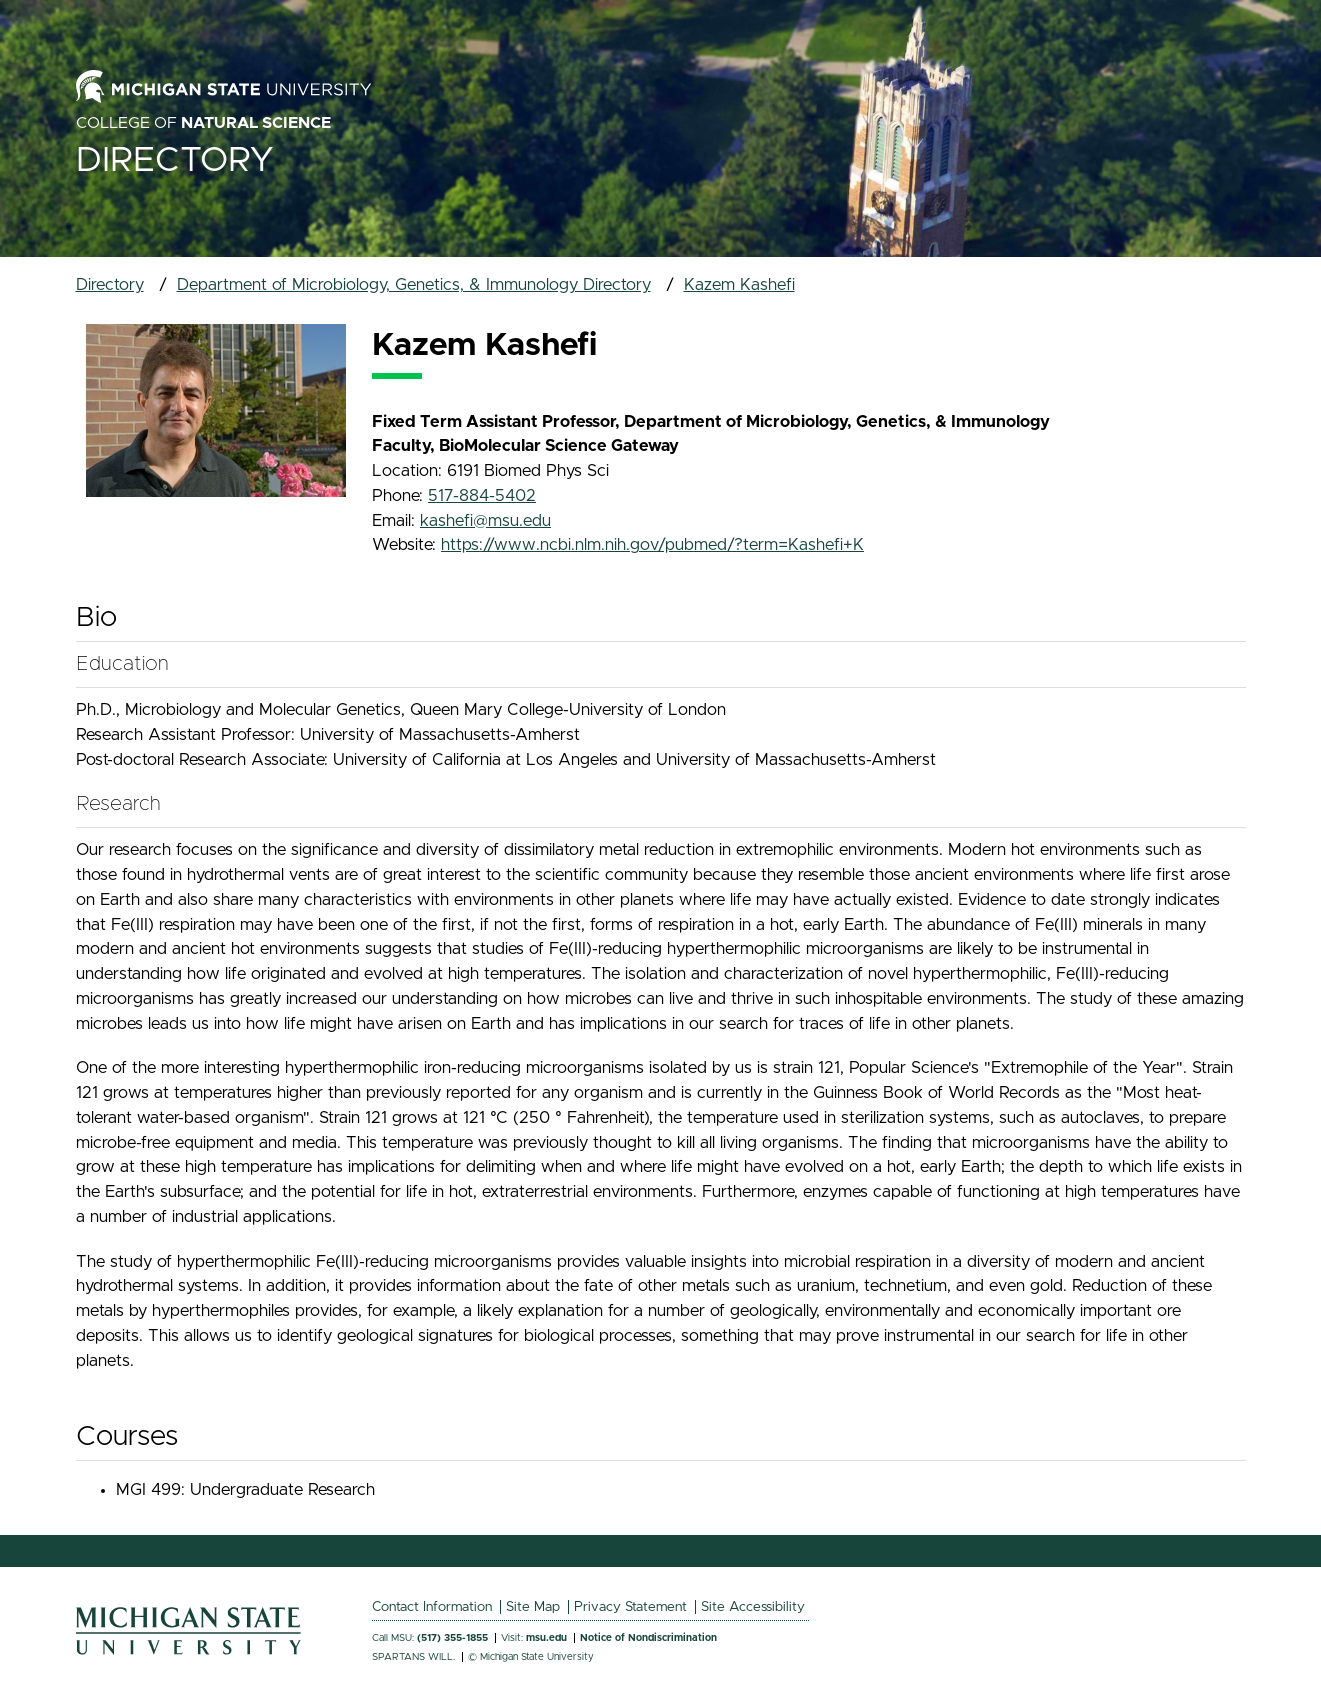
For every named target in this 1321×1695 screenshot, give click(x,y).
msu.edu (546, 1638)
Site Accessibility (753, 1607)
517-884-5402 (482, 496)
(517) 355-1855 (452, 1638)
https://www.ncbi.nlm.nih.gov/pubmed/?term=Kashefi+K (652, 545)
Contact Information (432, 1607)
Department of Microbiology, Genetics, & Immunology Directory (414, 285)
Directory (175, 160)
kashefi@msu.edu (485, 521)
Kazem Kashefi (739, 285)
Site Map (533, 1607)
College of (203, 123)
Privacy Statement (630, 1607)
